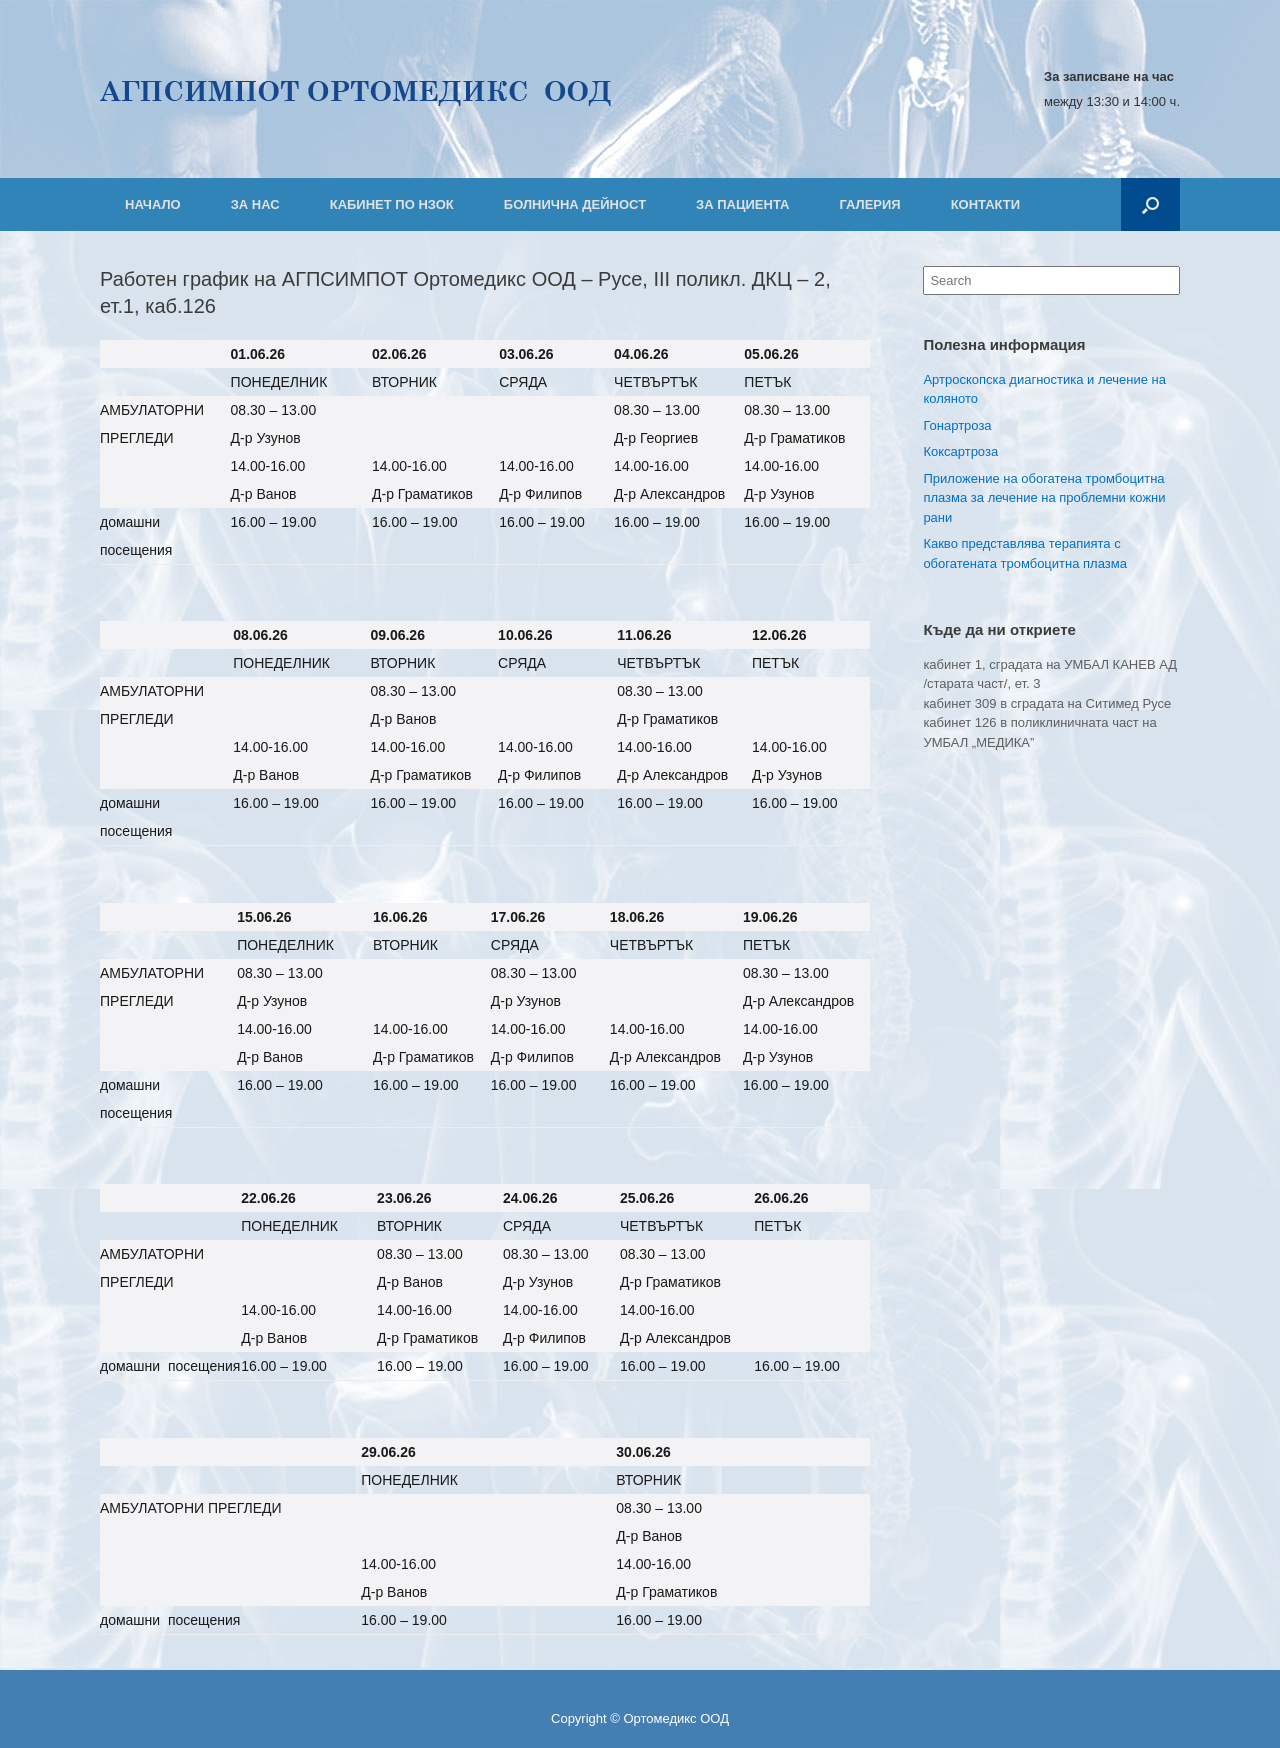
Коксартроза (960, 451)
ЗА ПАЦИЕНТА (742, 204)
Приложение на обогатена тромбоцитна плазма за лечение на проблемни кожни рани (1044, 498)
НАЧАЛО (153, 204)
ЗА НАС (255, 204)
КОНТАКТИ (986, 204)
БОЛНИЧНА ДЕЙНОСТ (575, 204)
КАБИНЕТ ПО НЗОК (392, 204)
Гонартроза (957, 425)
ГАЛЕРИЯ (869, 204)
